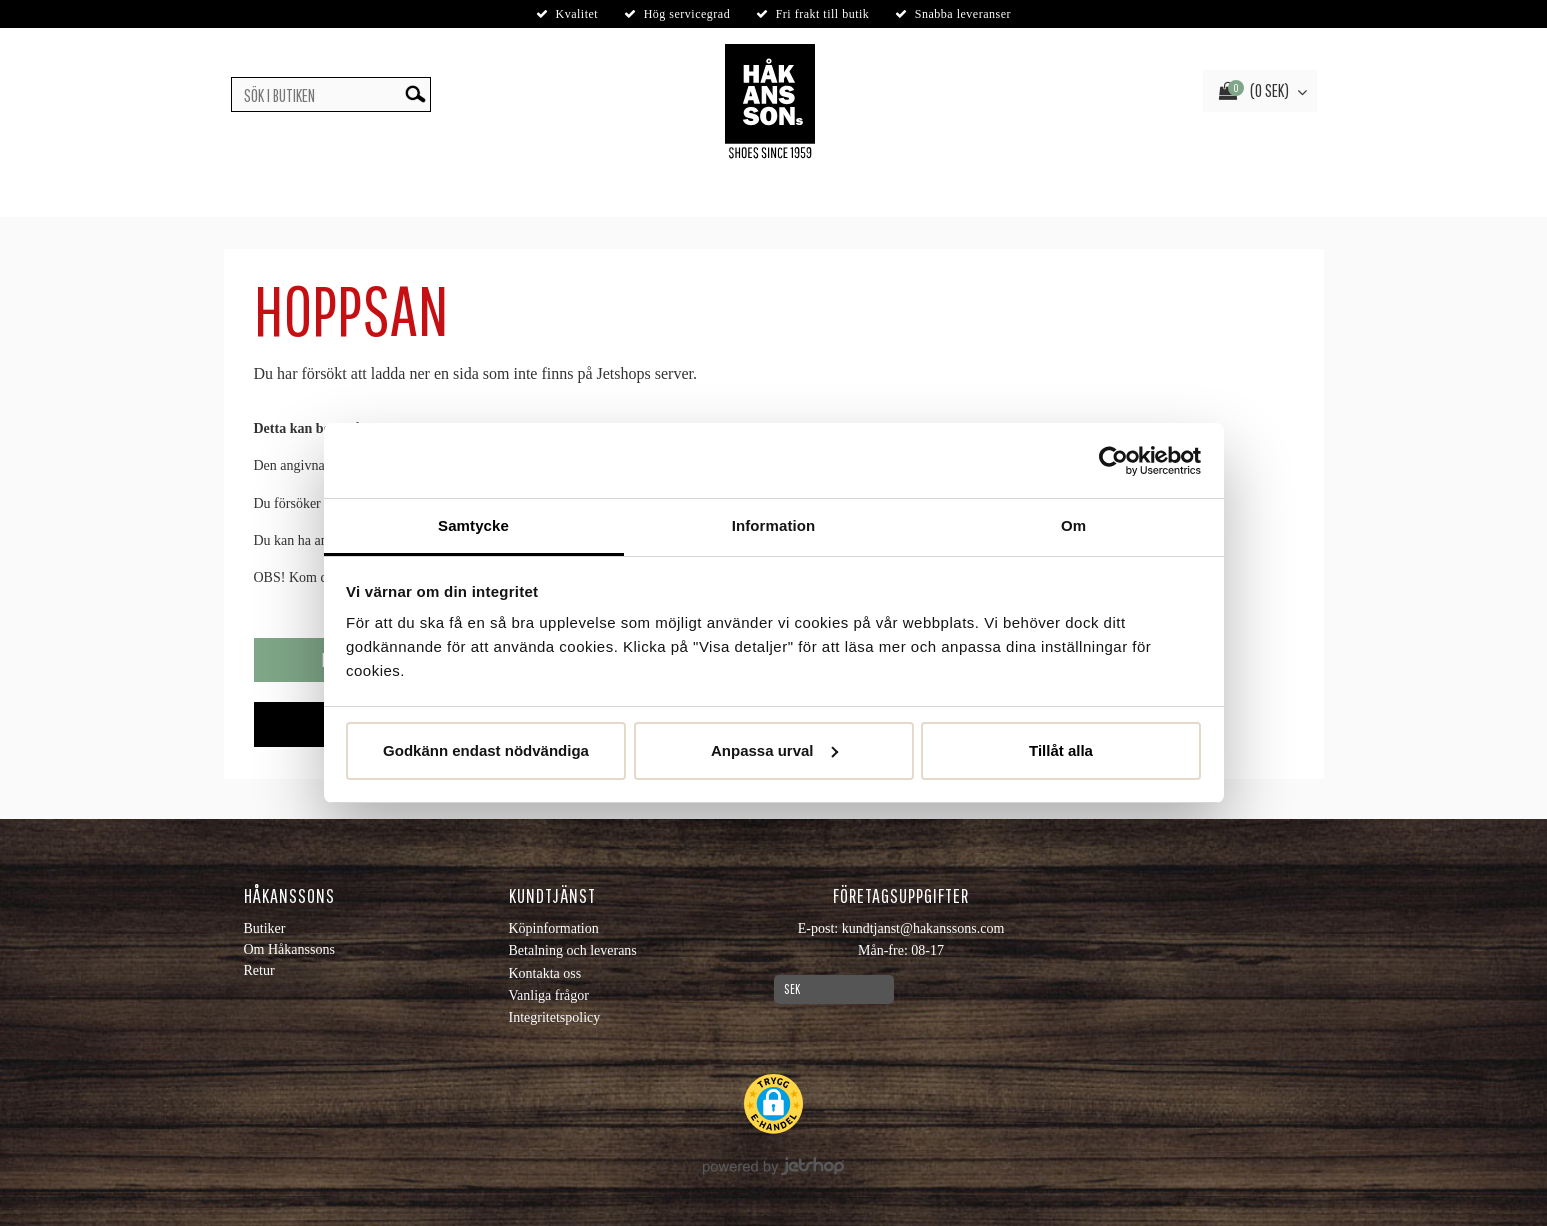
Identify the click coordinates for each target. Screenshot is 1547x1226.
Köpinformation (554, 928)
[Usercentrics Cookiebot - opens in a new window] (1113, 461)
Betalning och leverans (573, 950)
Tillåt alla (1061, 750)
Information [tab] (774, 525)
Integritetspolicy (555, 1017)
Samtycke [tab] (473, 525)
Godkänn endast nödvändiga (486, 750)
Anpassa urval (774, 750)
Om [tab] (1073, 525)
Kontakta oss (545, 973)
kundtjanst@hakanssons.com (923, 928)
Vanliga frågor (549, 995)
